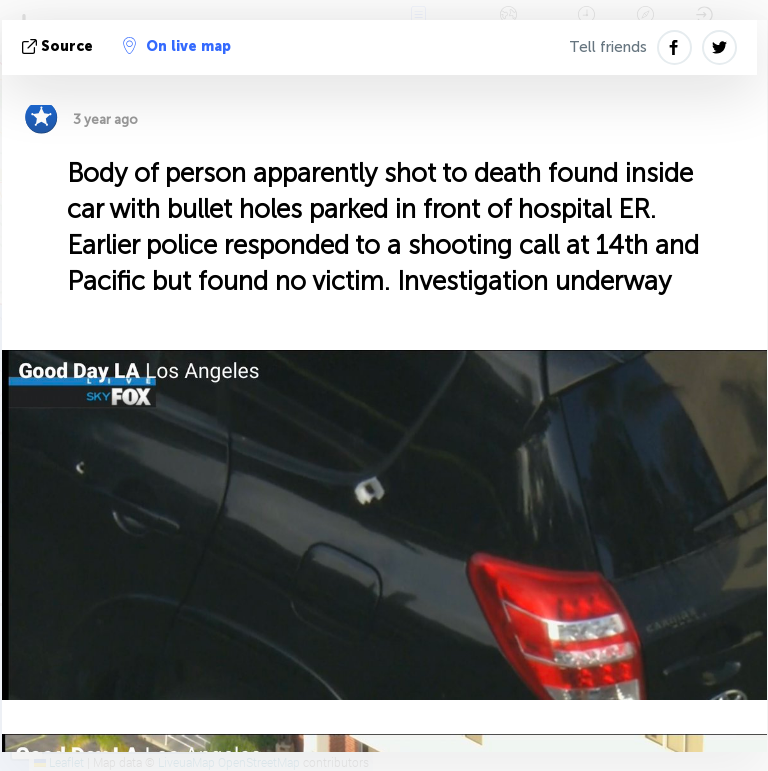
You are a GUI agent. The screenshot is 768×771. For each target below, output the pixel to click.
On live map (177, 46)
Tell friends (608, 47)
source (59, 46)
